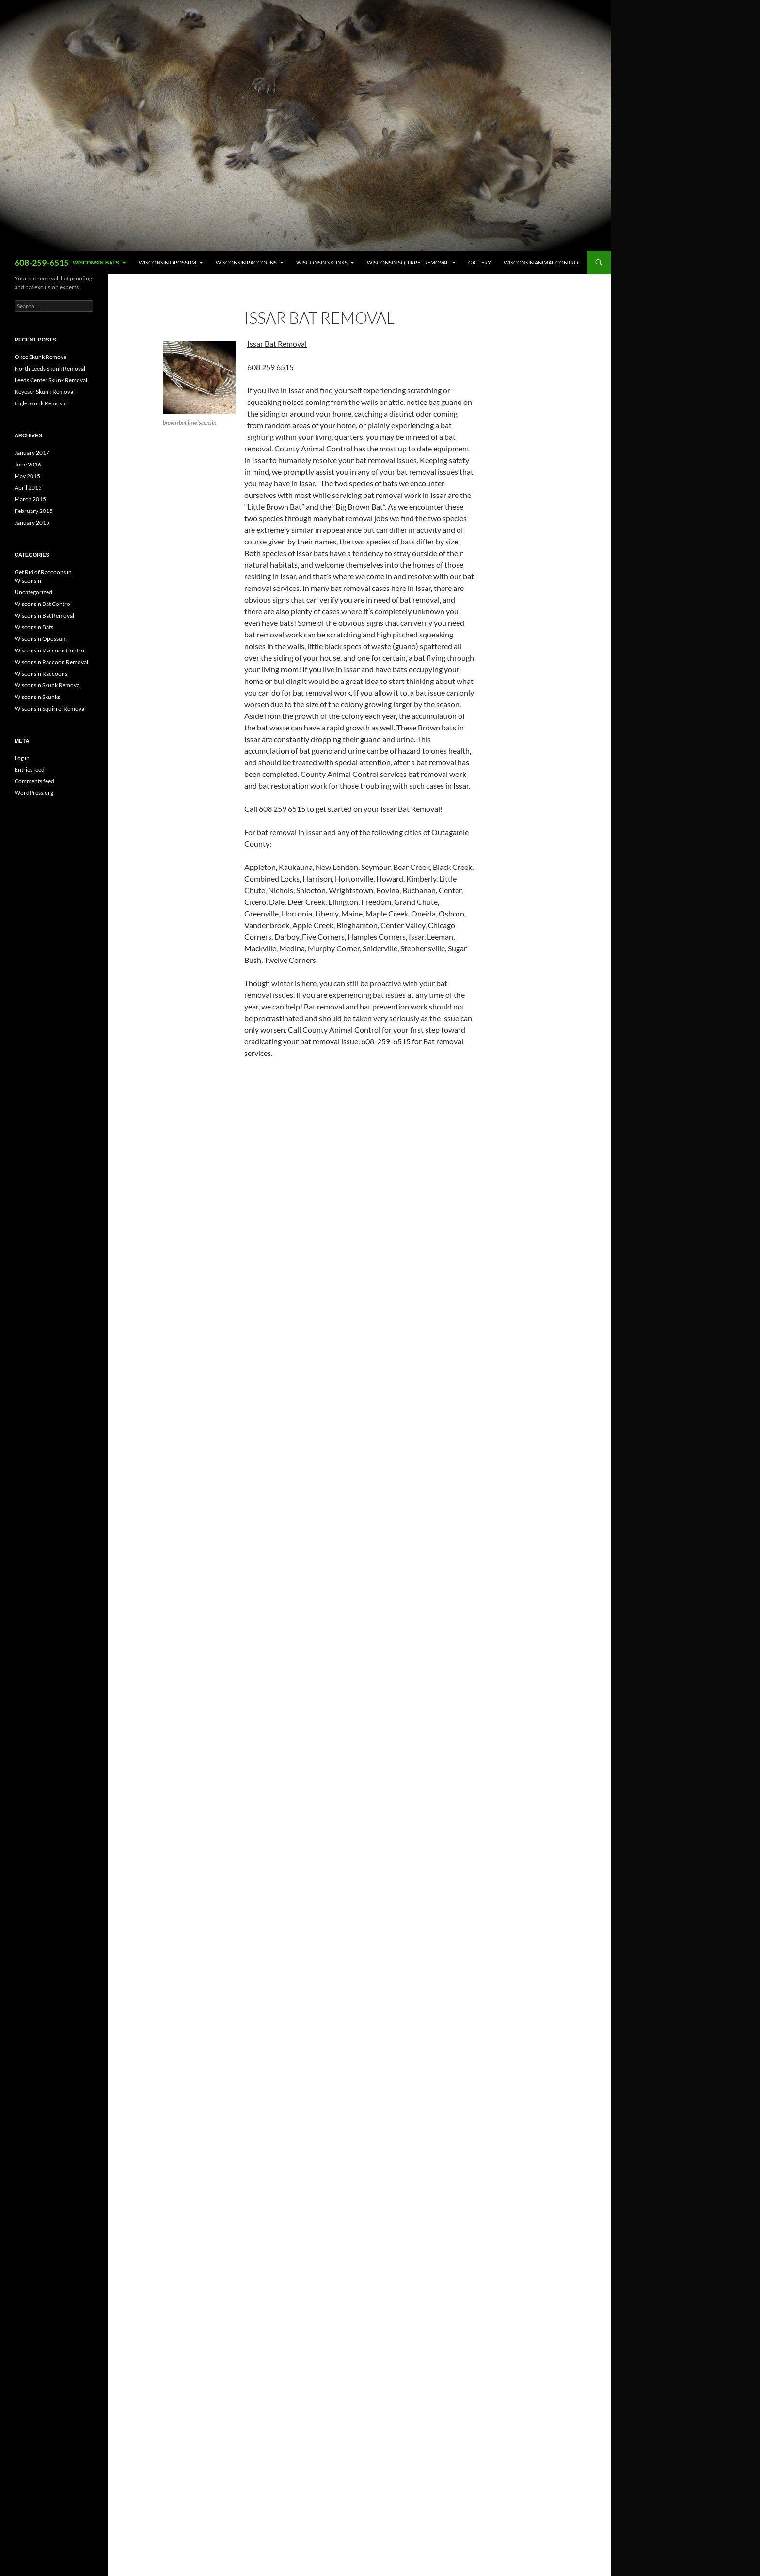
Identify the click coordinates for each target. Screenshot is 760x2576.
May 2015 (27, 476)
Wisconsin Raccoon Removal (51, 662)
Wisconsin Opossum (167, 262)
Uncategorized (33, 592)
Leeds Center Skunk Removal (51, 380)
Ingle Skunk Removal (41, 403)
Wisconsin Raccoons (246, 262)
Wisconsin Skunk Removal (48, 685)
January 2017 (32, 452)
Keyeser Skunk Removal (45, 391)
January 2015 (32, 522)
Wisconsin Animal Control (542, 262)
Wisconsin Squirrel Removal (408, 262)
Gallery (479, 262)
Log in (22, 757)
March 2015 (30, 499)
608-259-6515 (42, 262)
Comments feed (34, 781)
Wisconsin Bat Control (43, 603)
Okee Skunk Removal (41, 356)
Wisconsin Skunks (322, 262)
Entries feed (30, 769)
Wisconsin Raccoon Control (50, 650)
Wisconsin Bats (96, 262)
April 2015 (28, 487)
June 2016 (28, 464)
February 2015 (34, 510)
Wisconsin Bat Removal (44, 615)
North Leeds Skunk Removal (50, 368)
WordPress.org (34, 792)
